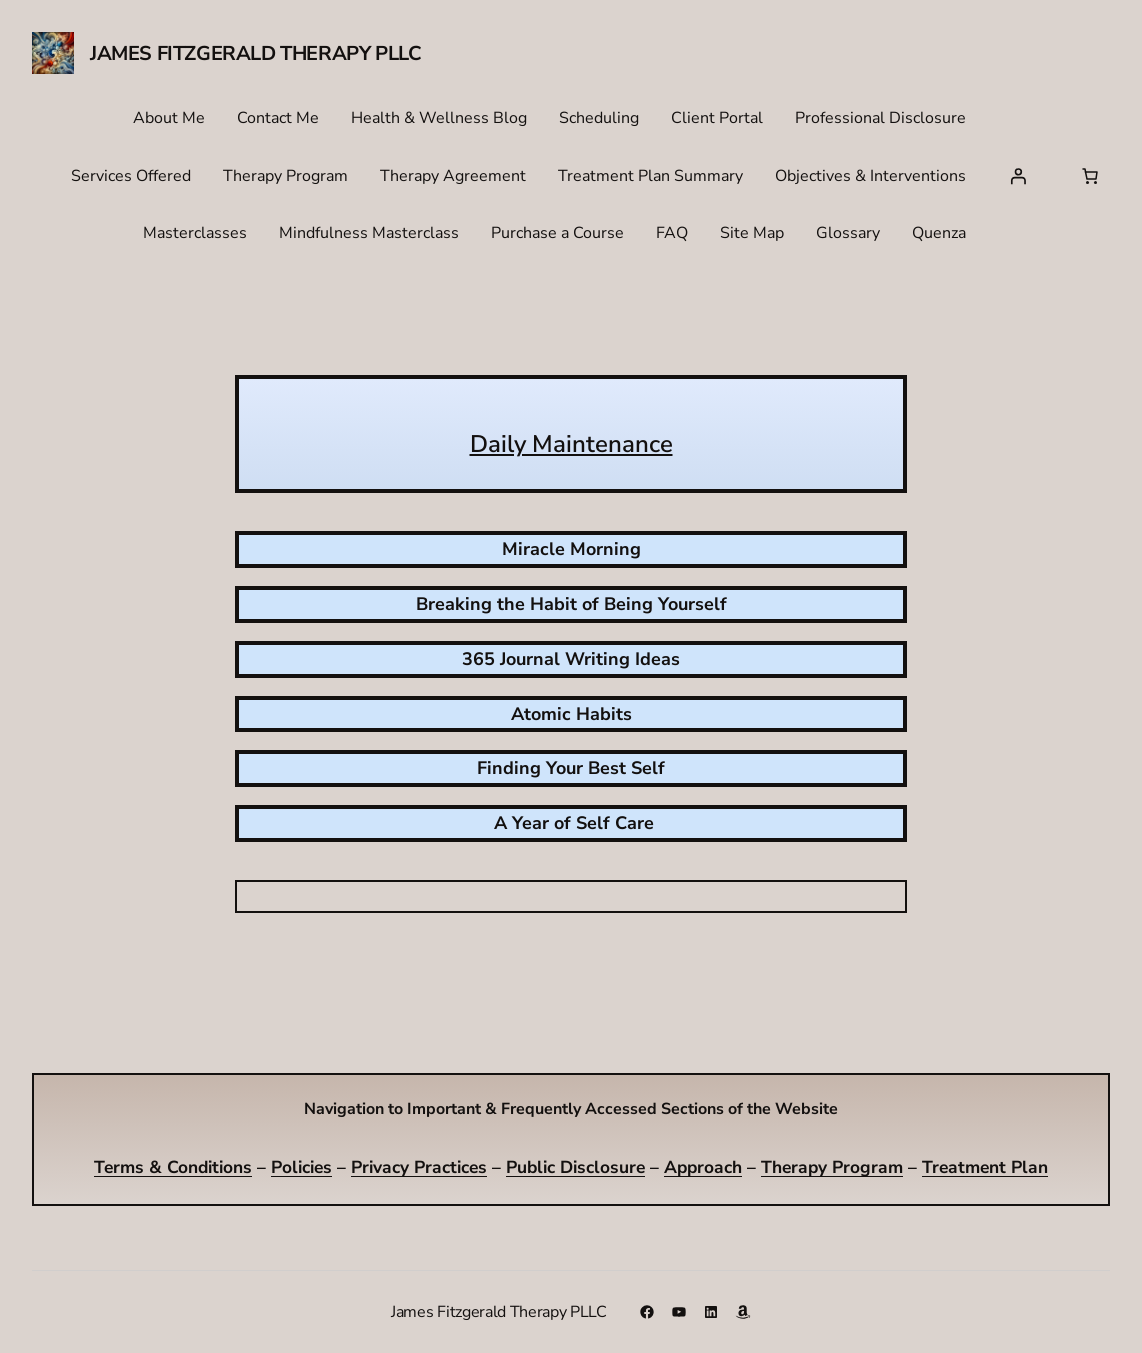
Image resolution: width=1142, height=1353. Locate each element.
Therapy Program (832, 1167)
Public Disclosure (575, 1167)
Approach (703, 1167)
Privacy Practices (419, 1167)
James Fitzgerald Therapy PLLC (255, 53)
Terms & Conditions (173, 1167)
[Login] (1018, 176)
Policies (301, 1167)
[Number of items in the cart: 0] (1090, 176)
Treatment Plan (985, 1167)
